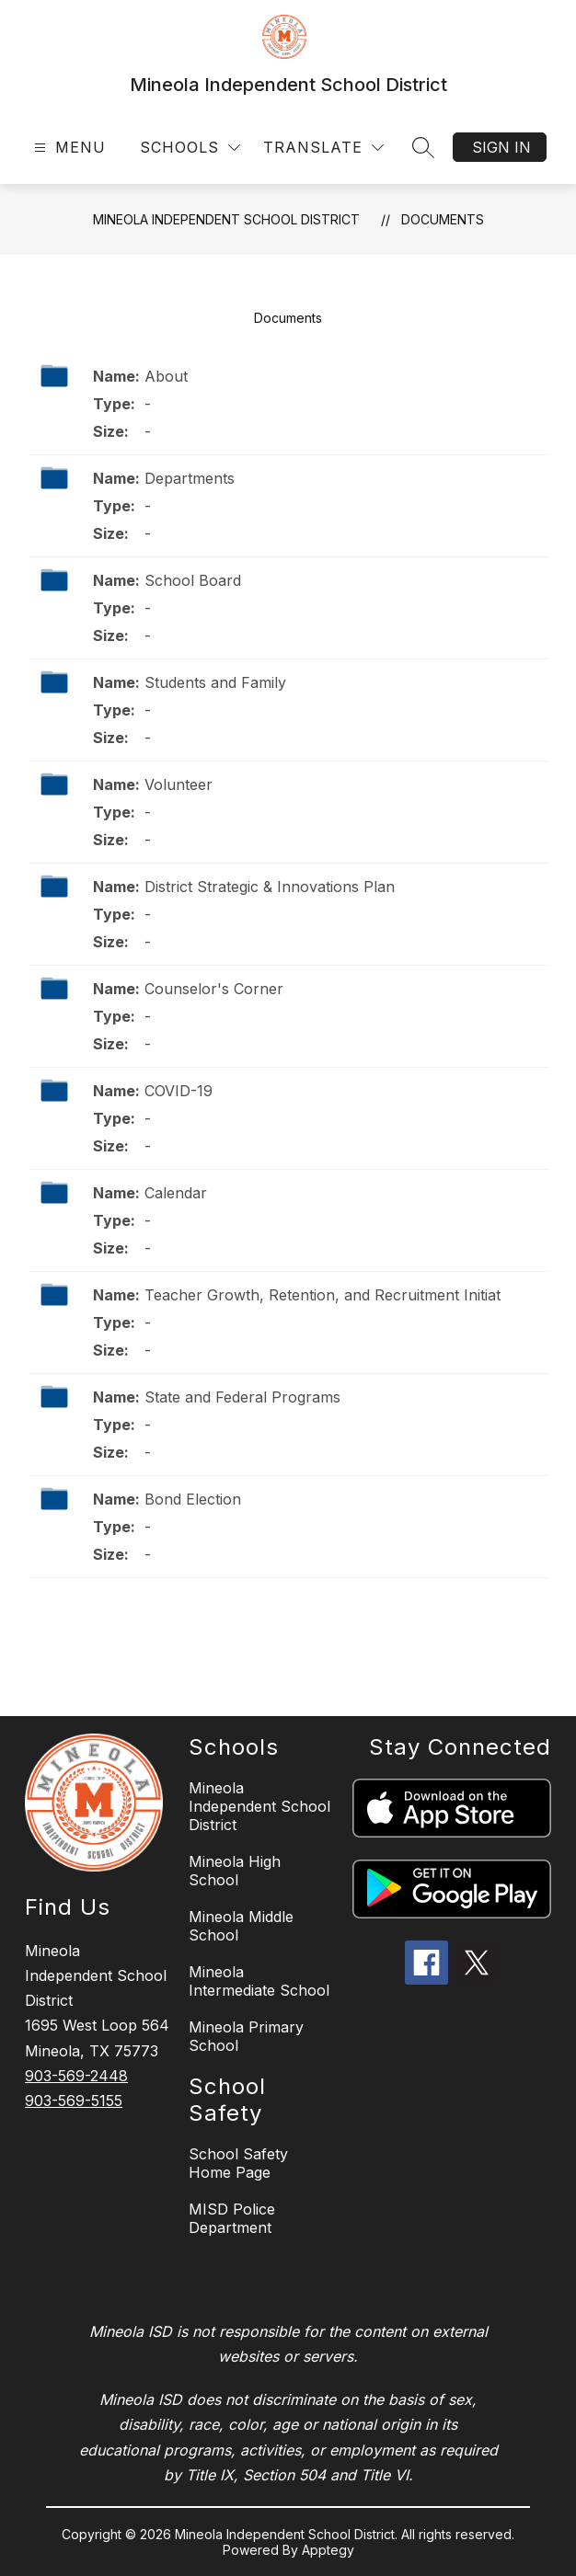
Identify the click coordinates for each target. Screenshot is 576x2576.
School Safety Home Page (238, 2163)
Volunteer (178, 784)
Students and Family (215, 682)
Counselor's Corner (213, 988)
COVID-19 (178, 1091)
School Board (192, 580)
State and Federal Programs (242, 1397)
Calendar (175, 1193)
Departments (189, 478)
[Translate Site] (323, 147)
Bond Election (192, 1499)
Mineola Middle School (241, 1925)
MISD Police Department (232, 2218)
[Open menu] (67, 147)
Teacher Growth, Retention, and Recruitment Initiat (322, 1295)
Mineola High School (235, 1870)
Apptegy (328, 2550)
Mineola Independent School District (226, 219)
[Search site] (423, 147)
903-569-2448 (76, 2076)
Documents (442, 219)
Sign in (501, 147)
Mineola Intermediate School (259, 1981)
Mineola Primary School (246, 2036)
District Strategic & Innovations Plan (269, 886)
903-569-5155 (73, 2100)
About (166, 376)
